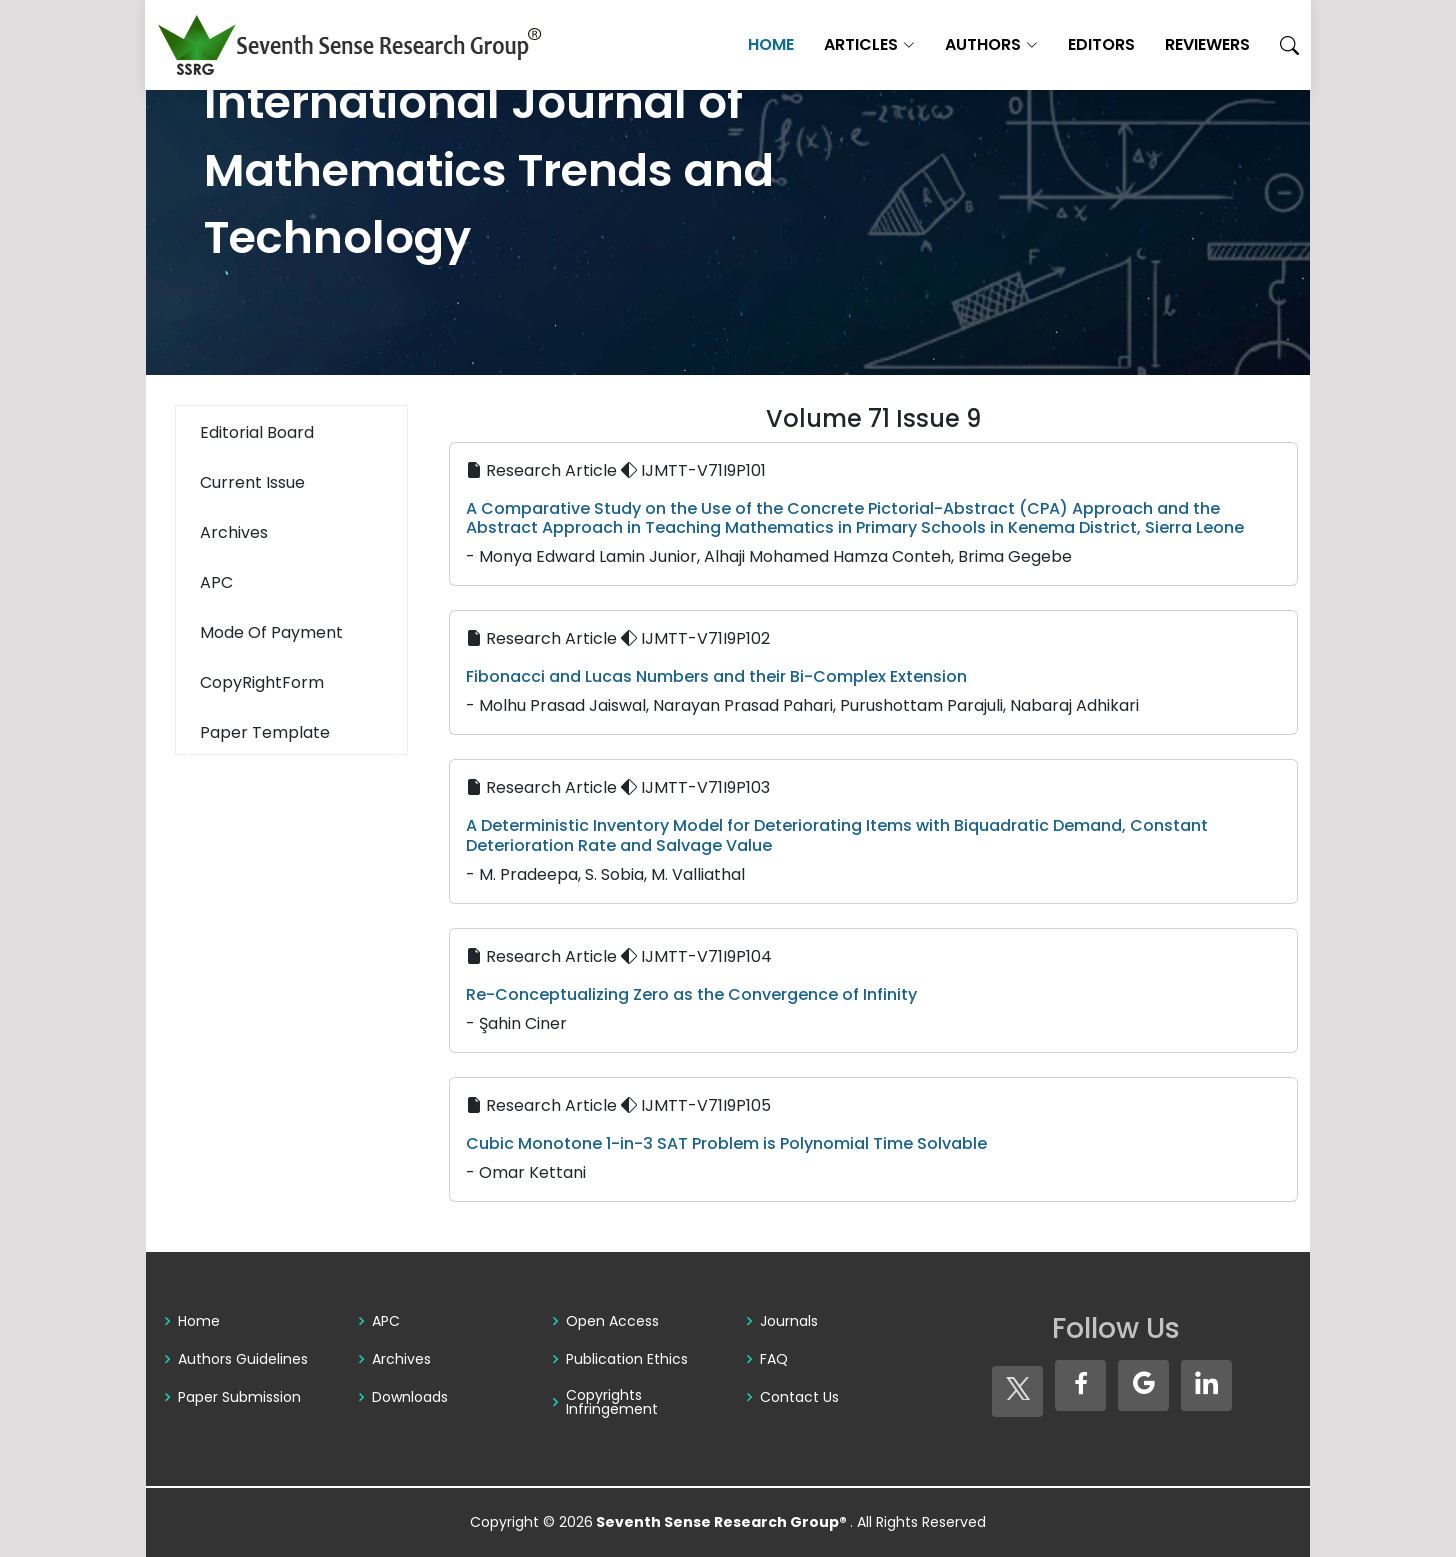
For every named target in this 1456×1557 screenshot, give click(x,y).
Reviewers (1206, 44)
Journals (789, 1321)
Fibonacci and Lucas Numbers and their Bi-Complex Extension (716, 676)
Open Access (612, 1321)
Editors (1100, 44)
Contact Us (799, 1397)
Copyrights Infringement (612, 1402)
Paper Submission (239, 1397)
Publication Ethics (627, 1359)
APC (386, 1321)
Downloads (410, 1397)
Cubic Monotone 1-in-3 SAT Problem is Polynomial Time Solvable (726, 1143)
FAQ (774, 1359)
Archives (401, 1359)
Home (770, 44)
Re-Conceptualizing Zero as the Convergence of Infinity (691, 994)
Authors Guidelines (243, 1359)
